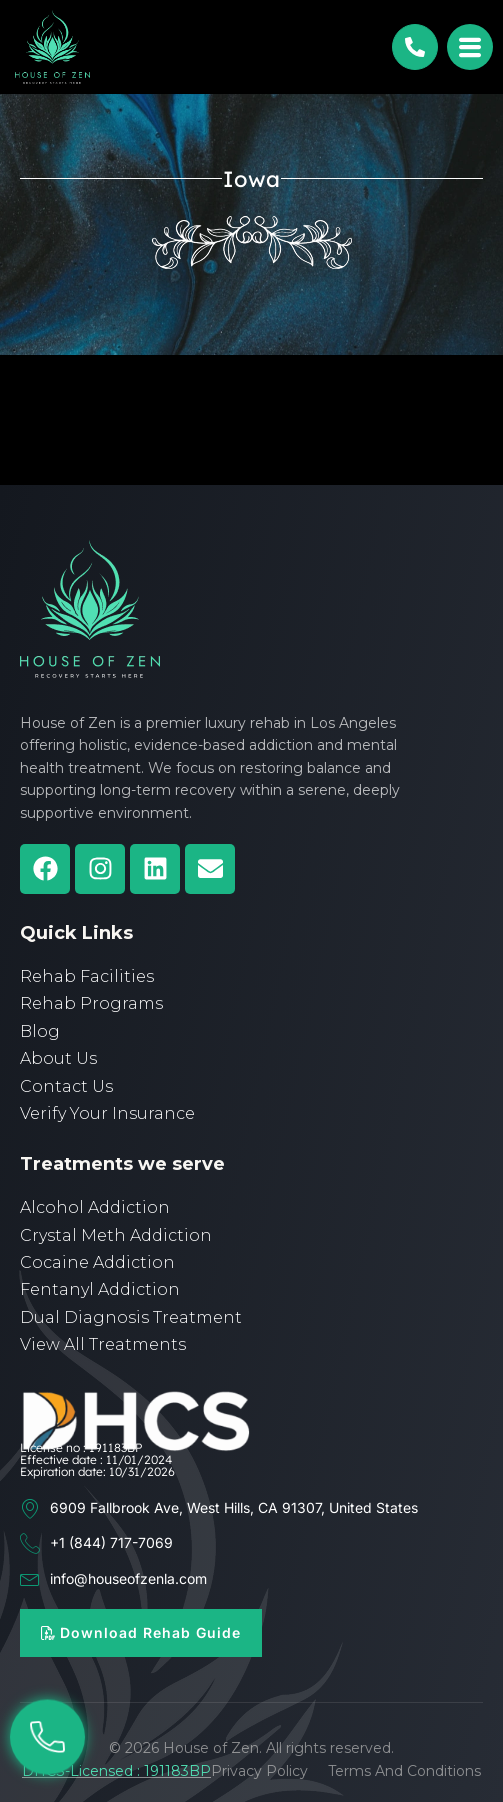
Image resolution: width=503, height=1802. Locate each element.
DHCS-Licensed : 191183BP (116, 1771)
